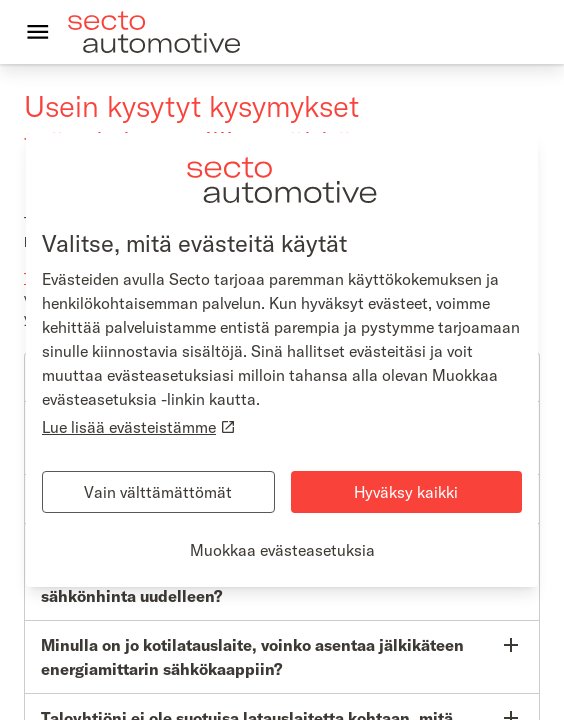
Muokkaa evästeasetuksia (282, 550)
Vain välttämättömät (158, 492)
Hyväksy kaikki (406, 492)
